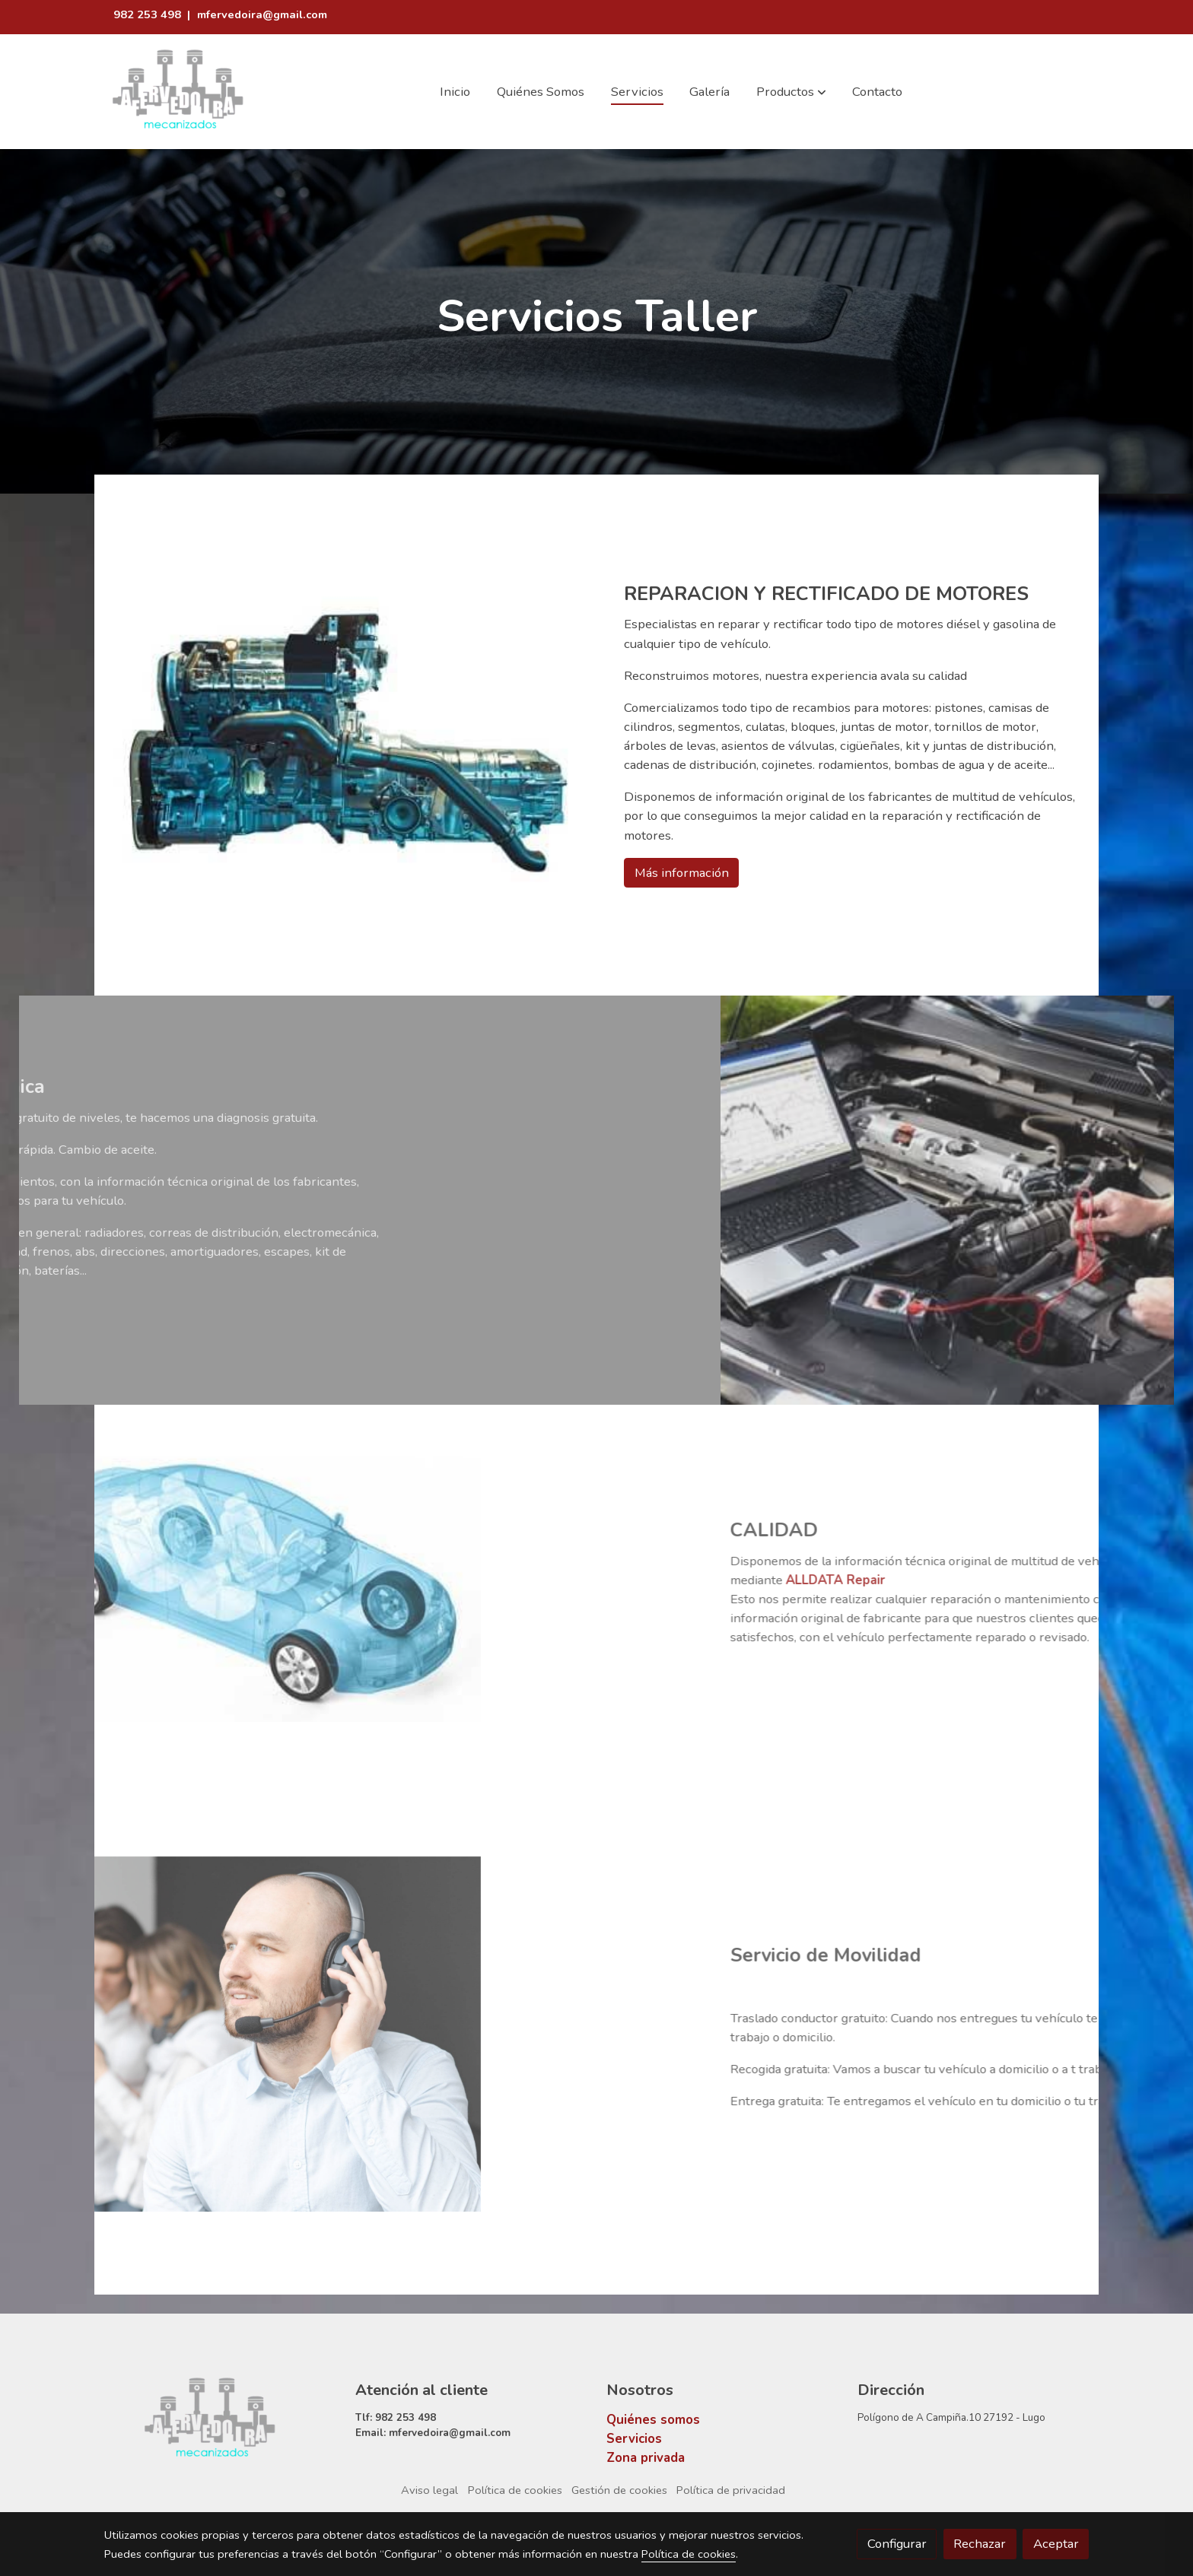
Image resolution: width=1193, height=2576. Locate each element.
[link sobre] (220, 2419)
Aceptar (1056, 2543)
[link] (178, 91)
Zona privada (645, 2457)
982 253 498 (148, 14)
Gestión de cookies (619, 2490)
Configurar (897, 2543)
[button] (791, 92)
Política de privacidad (730, 2490)
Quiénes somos (653, 2419)
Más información (682, 872)
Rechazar (979, 2543)
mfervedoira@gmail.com (262, 14)
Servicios (634, 2438)
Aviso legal (429, 2490)
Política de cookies (515, 2490)
